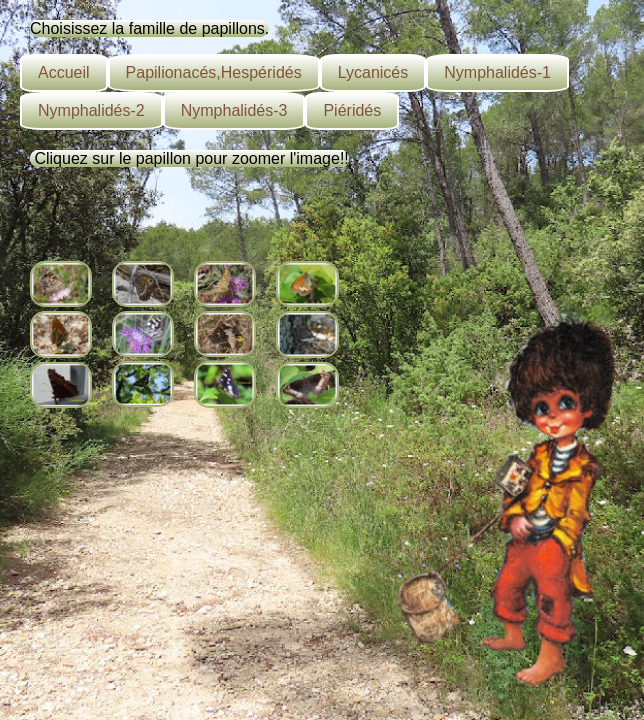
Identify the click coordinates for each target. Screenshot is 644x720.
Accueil (64, 72)
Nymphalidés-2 (91, 110)
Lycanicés (373, 72)
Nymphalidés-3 (234, 110)
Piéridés (352, 110)
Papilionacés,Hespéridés (214, 72)
